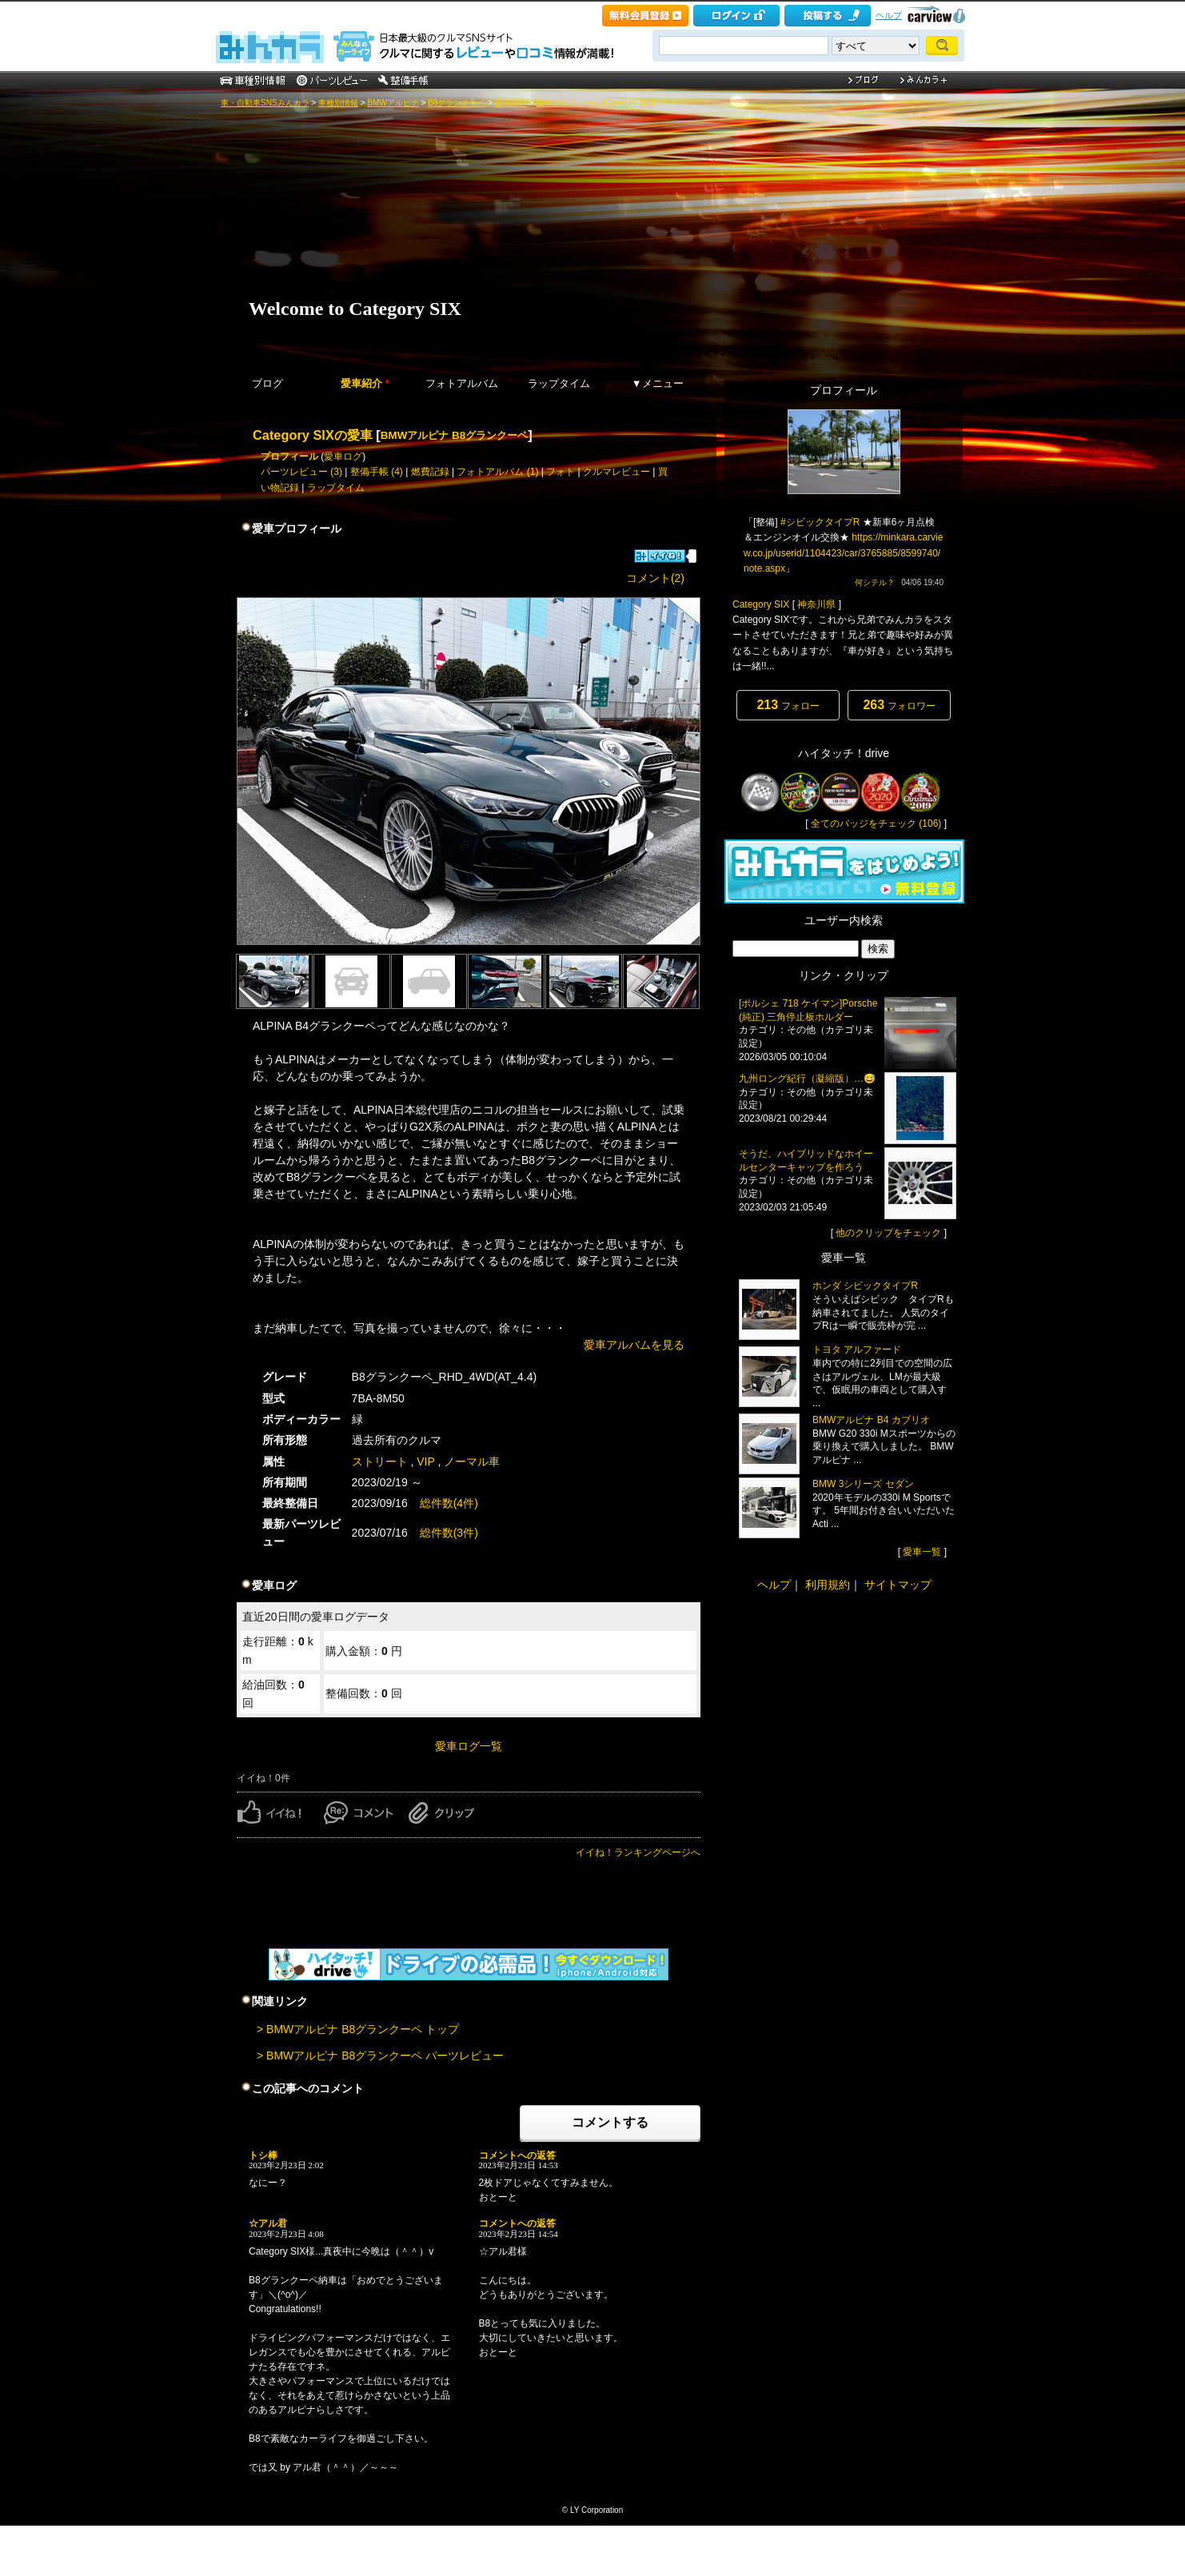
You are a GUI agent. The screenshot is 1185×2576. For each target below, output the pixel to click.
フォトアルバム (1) (497, 471)
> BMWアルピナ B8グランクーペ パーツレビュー (380, 2055)
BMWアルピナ (392, 102)
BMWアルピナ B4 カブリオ (871, 1420)
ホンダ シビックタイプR (865, 1285)
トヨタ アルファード (856, 1349)
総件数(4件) (449, 1503)
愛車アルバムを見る (634, 1344)
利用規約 (827, 1584)
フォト (560, 471)
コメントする (610, 2122)
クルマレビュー (616, 471)
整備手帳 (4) (376, 471)
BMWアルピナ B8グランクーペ (454, 435)
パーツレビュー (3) (301, 471)
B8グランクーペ (456, 102)
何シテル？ (875, 582)
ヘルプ (889, 15)
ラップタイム (559, 383)
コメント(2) (655, 578)
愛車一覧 (922, 1551)
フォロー (787, 705)
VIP (425, 1461)
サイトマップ (898, 1584)
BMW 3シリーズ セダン (863, 1483)
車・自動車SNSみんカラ (265, 102)
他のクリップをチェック (888, 1232)
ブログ (267, 383)
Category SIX (760, 604)
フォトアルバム (461, 383)
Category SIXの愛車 (313, 435)
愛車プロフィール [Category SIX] (595, 102)
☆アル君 (268, 2223)
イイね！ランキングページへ (638, 1852)
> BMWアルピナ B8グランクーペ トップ (358, 2029)
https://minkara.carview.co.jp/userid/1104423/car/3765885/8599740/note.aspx (843, 552)
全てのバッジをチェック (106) (876, 823)
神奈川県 (816, 604)
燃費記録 (430, 471)
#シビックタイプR (820, 522)
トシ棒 (263, 2155)
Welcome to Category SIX (355, 308)
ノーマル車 (472, 1461)
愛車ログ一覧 (468, 1746)
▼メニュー (658, 383)
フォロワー (899, 705)
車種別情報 (338, 102)
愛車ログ (343, 456)
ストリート (380, 1461)
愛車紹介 (511, 102)
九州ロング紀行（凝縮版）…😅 (807, 1078)
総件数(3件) (449, 1532)
